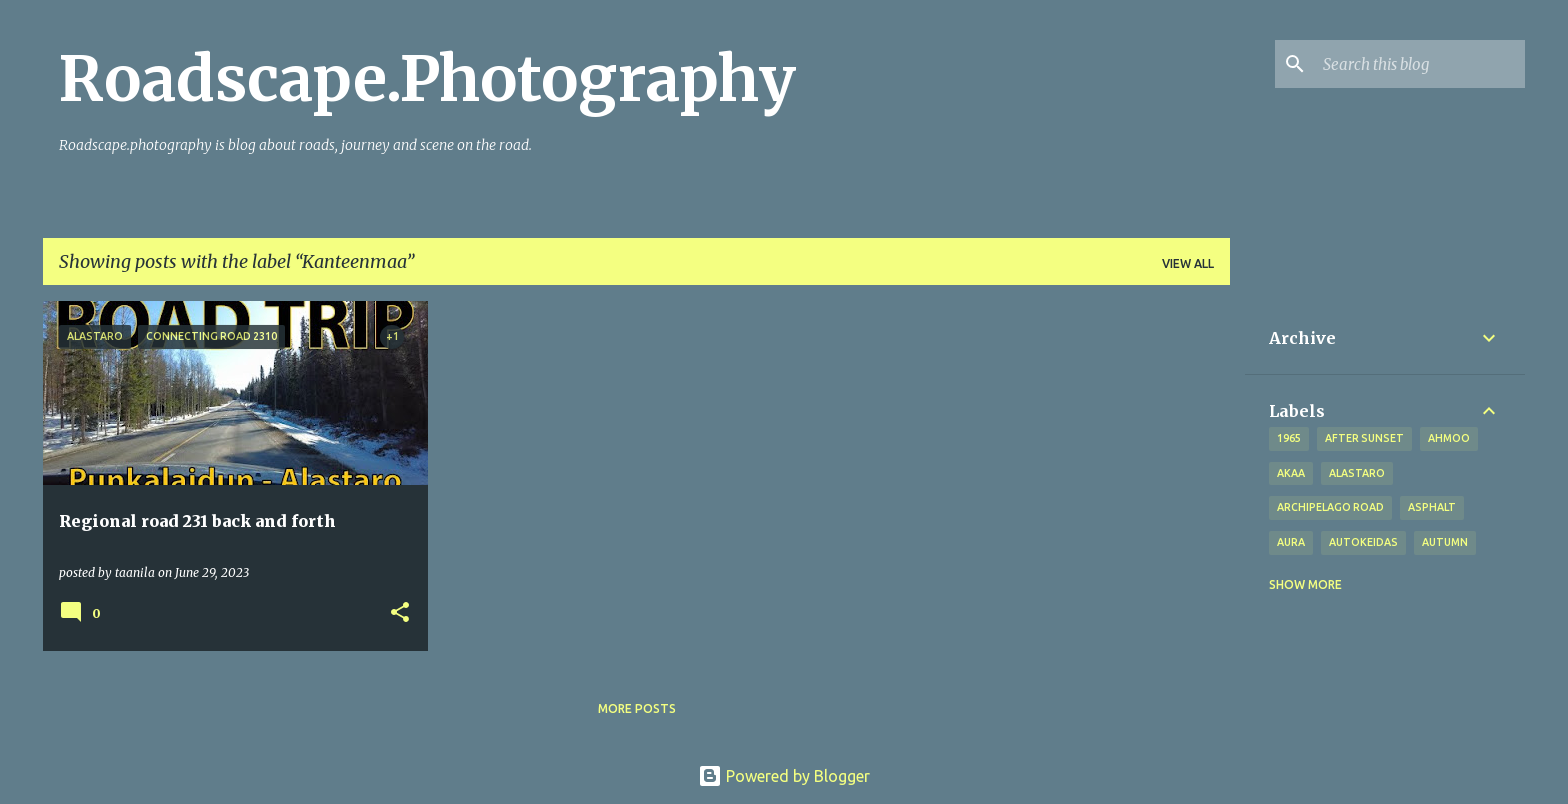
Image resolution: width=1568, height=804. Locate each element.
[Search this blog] (1420, 64)
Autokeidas (1363, 542)
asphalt (1432, 507)
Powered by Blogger (784, 776)
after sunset (1364, 438)
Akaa (1291, 473)
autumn (1445, 542)
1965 (1289, 438)
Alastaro (1357, 473)
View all (1188, 263)
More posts (637, 708)
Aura (1291, 542)
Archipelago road (1330, 507)
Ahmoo (1449, 438)
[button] (400, 613)
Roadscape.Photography (427, 79)
